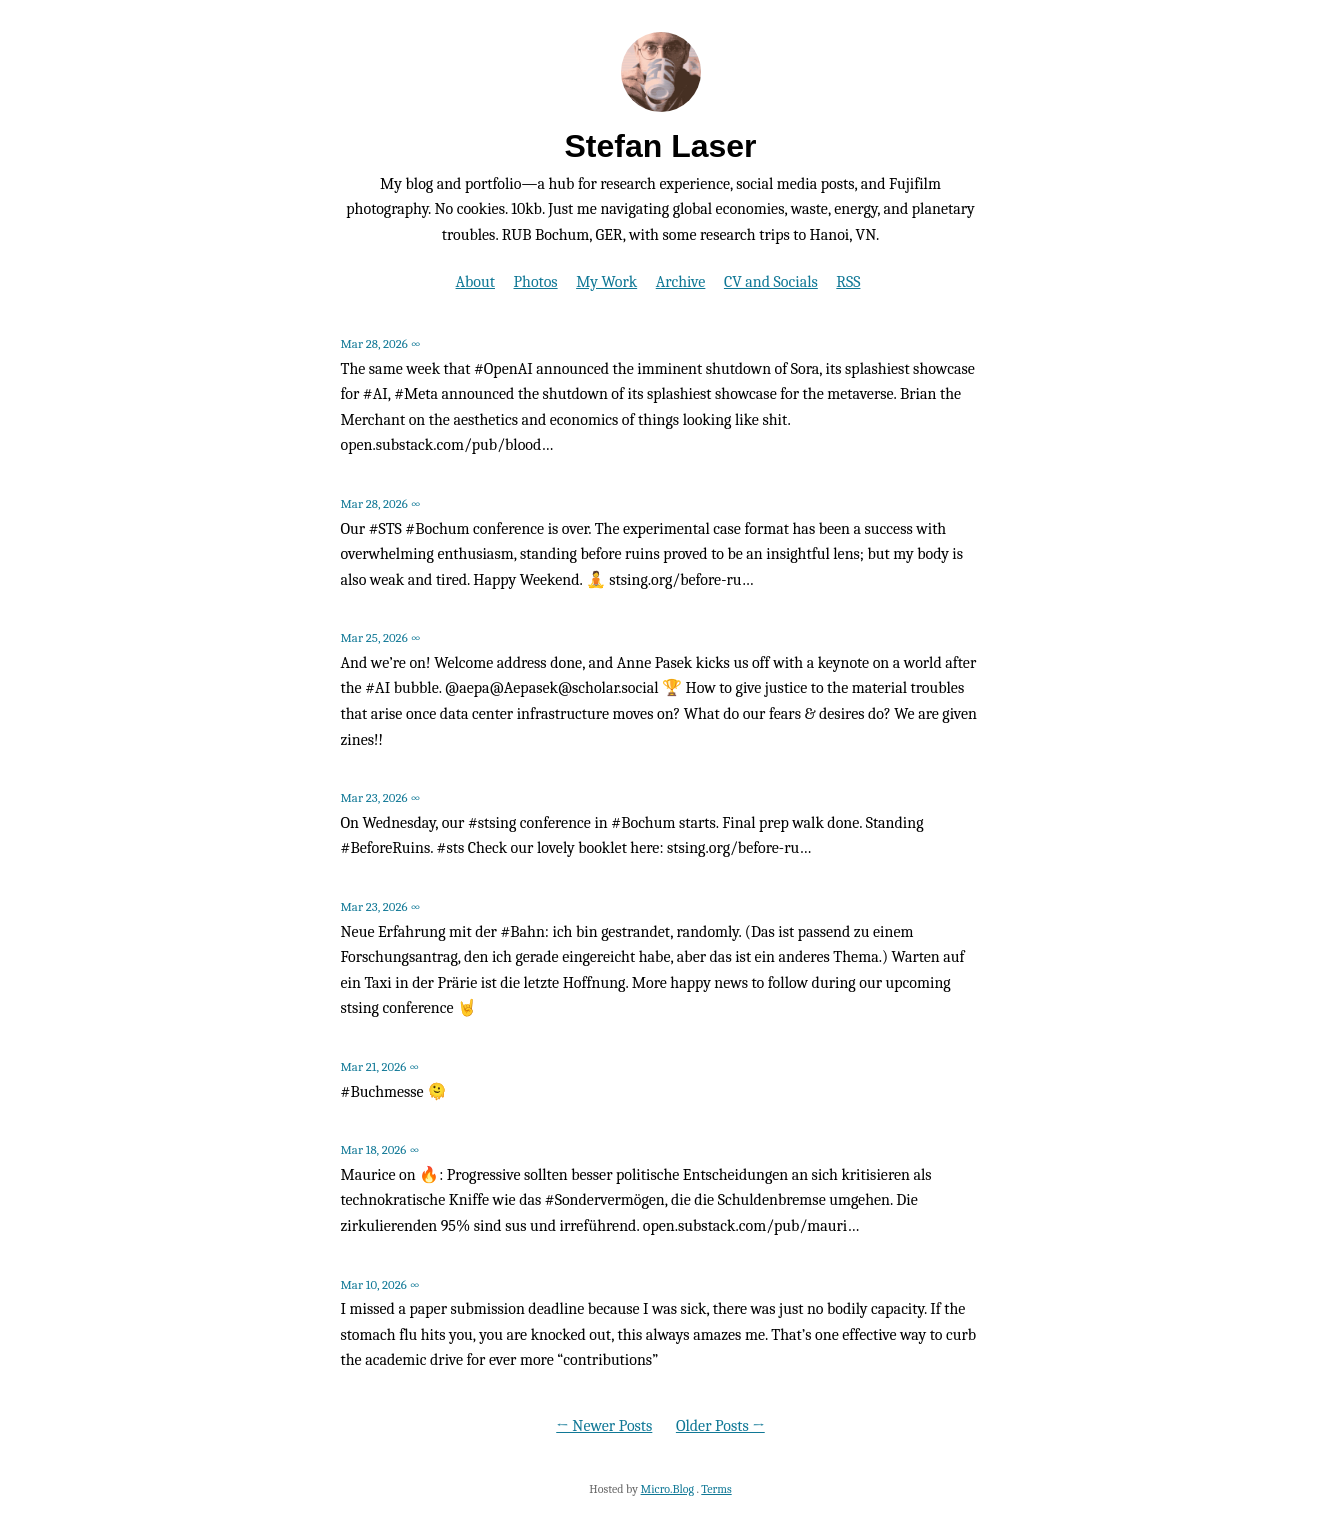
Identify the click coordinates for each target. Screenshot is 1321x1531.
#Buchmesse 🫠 (394, 1092)
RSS (848, 282)
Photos (536, 282)
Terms (716, 1489)
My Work (606, 282)
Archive (681, 282)
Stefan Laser (660, 146)
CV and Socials (771, 282)
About (475, 282)
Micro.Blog (667, 1489)
